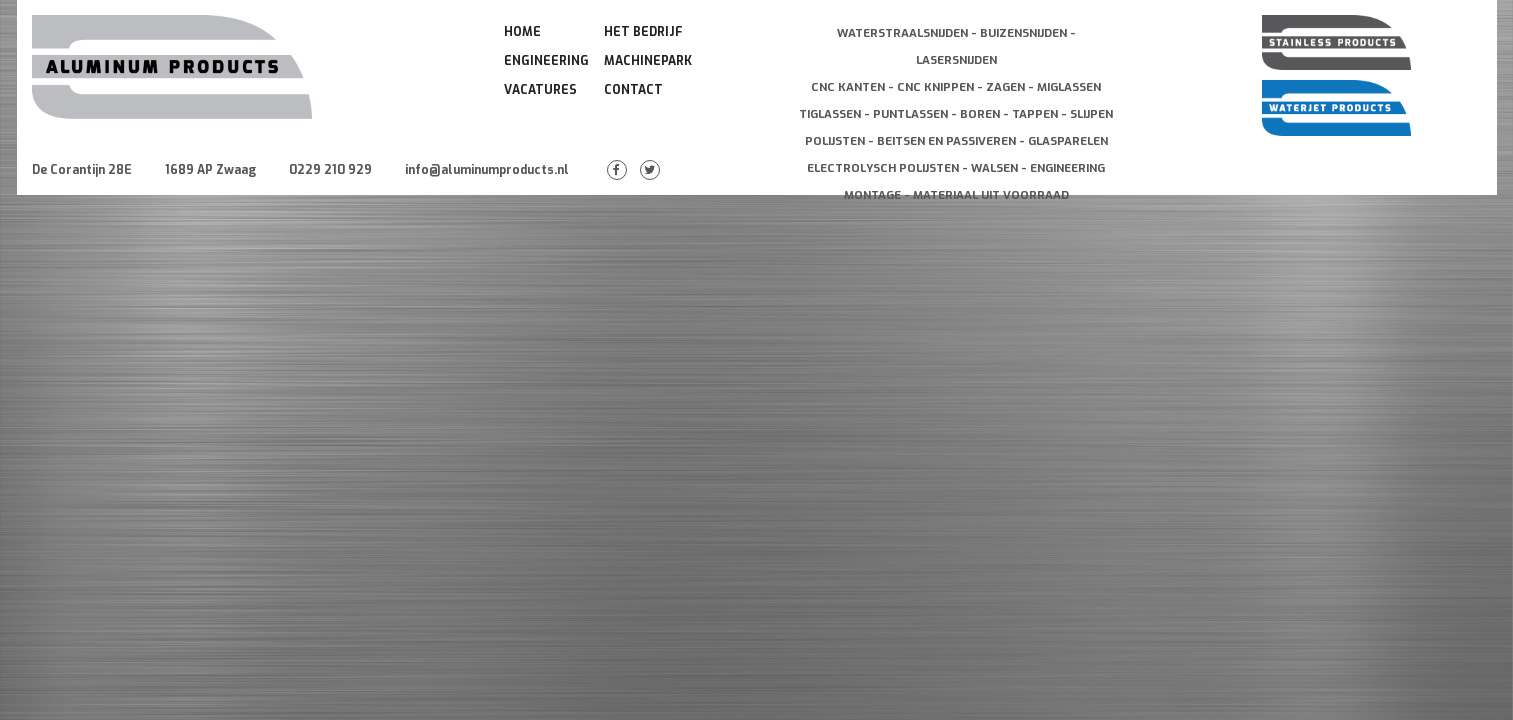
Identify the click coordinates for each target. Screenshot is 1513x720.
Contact (633, 90)
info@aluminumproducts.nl (487, 170)
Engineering (546, 61)
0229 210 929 (330, 170)
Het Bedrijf (643, 32)
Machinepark (648, 61)
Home (522, 32)
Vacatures (540, 90)
